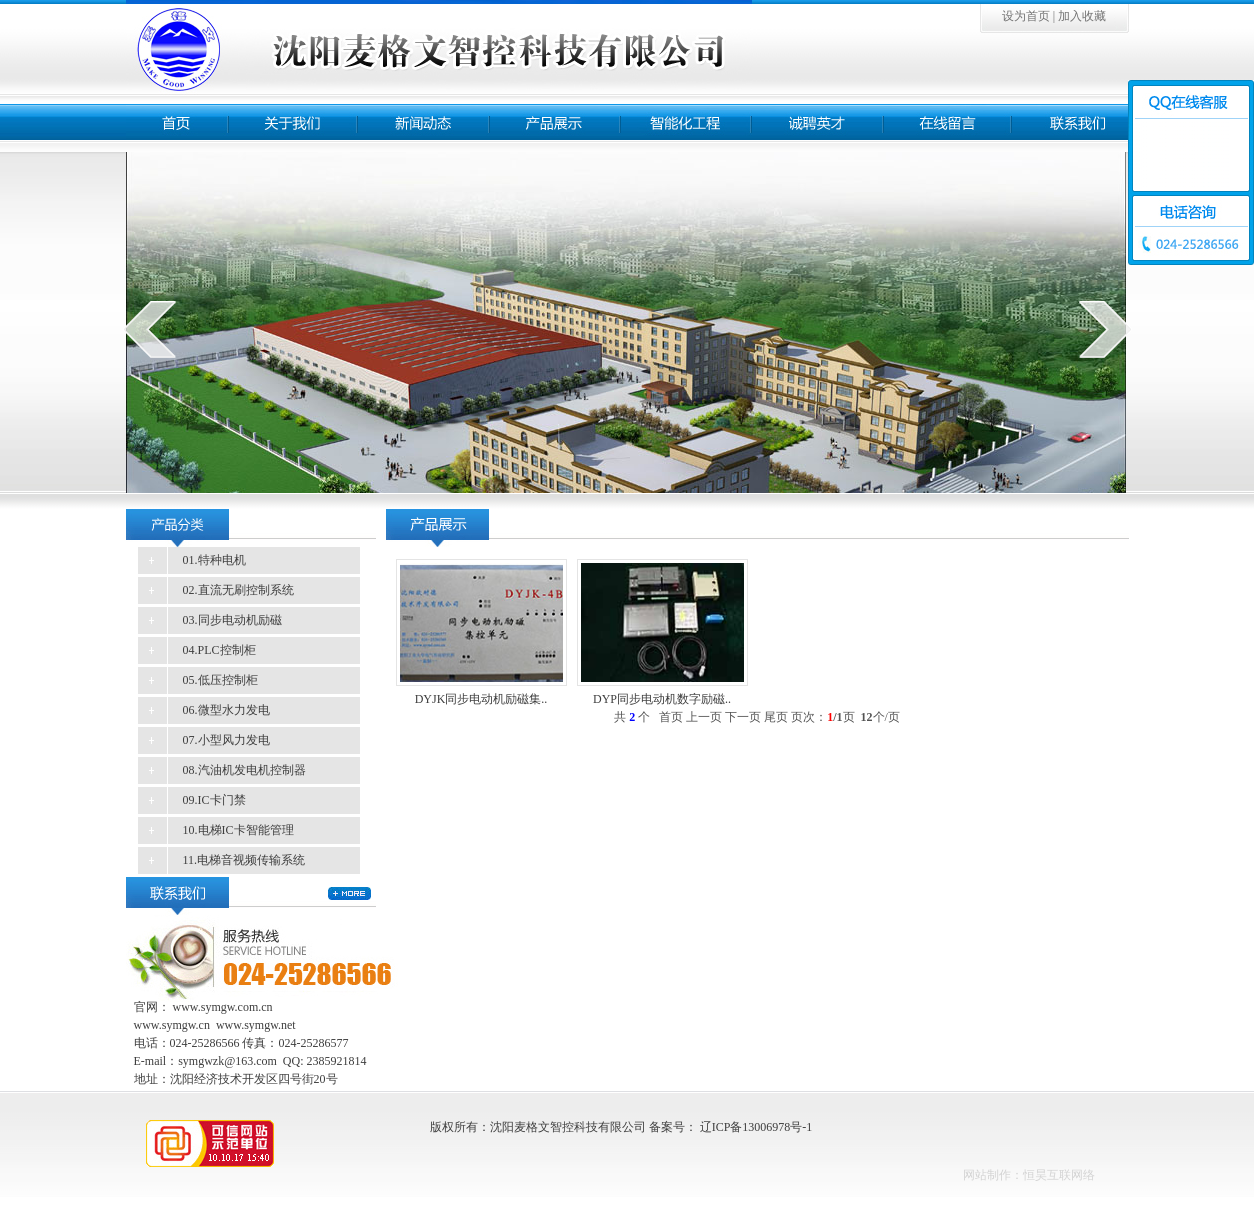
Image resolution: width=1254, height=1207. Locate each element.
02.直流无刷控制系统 (238, 590)
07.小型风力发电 (226, 740)
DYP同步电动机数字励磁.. (662, 699)
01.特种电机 (214, 560)
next (1105, 329)
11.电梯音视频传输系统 (244, 860)
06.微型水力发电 (226, 710)
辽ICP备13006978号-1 (756, 1127)
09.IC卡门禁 (214, 800)
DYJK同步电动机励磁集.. (481, 699)
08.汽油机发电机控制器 (244, 770)
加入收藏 (1082, 16)
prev (149, 329)
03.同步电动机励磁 (232, 620)
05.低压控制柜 (220, 680)
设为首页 (1026, 16)
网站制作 (987, 1175)
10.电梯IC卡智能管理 (238, 830)
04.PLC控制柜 (219, 650)
